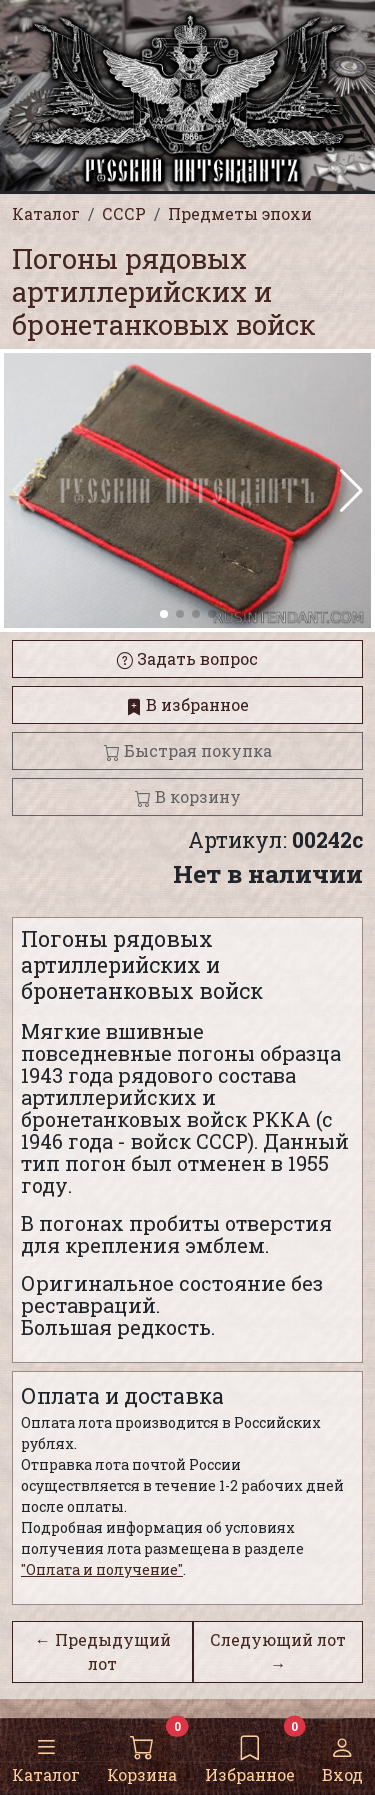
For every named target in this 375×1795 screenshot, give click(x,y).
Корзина (142, 1755)
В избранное (187, 704)
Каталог (46, 1755)
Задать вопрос (187, 658)
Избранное (250, 1755)
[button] (351, 491)
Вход (342, 1755)
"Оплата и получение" (102, 1569)
